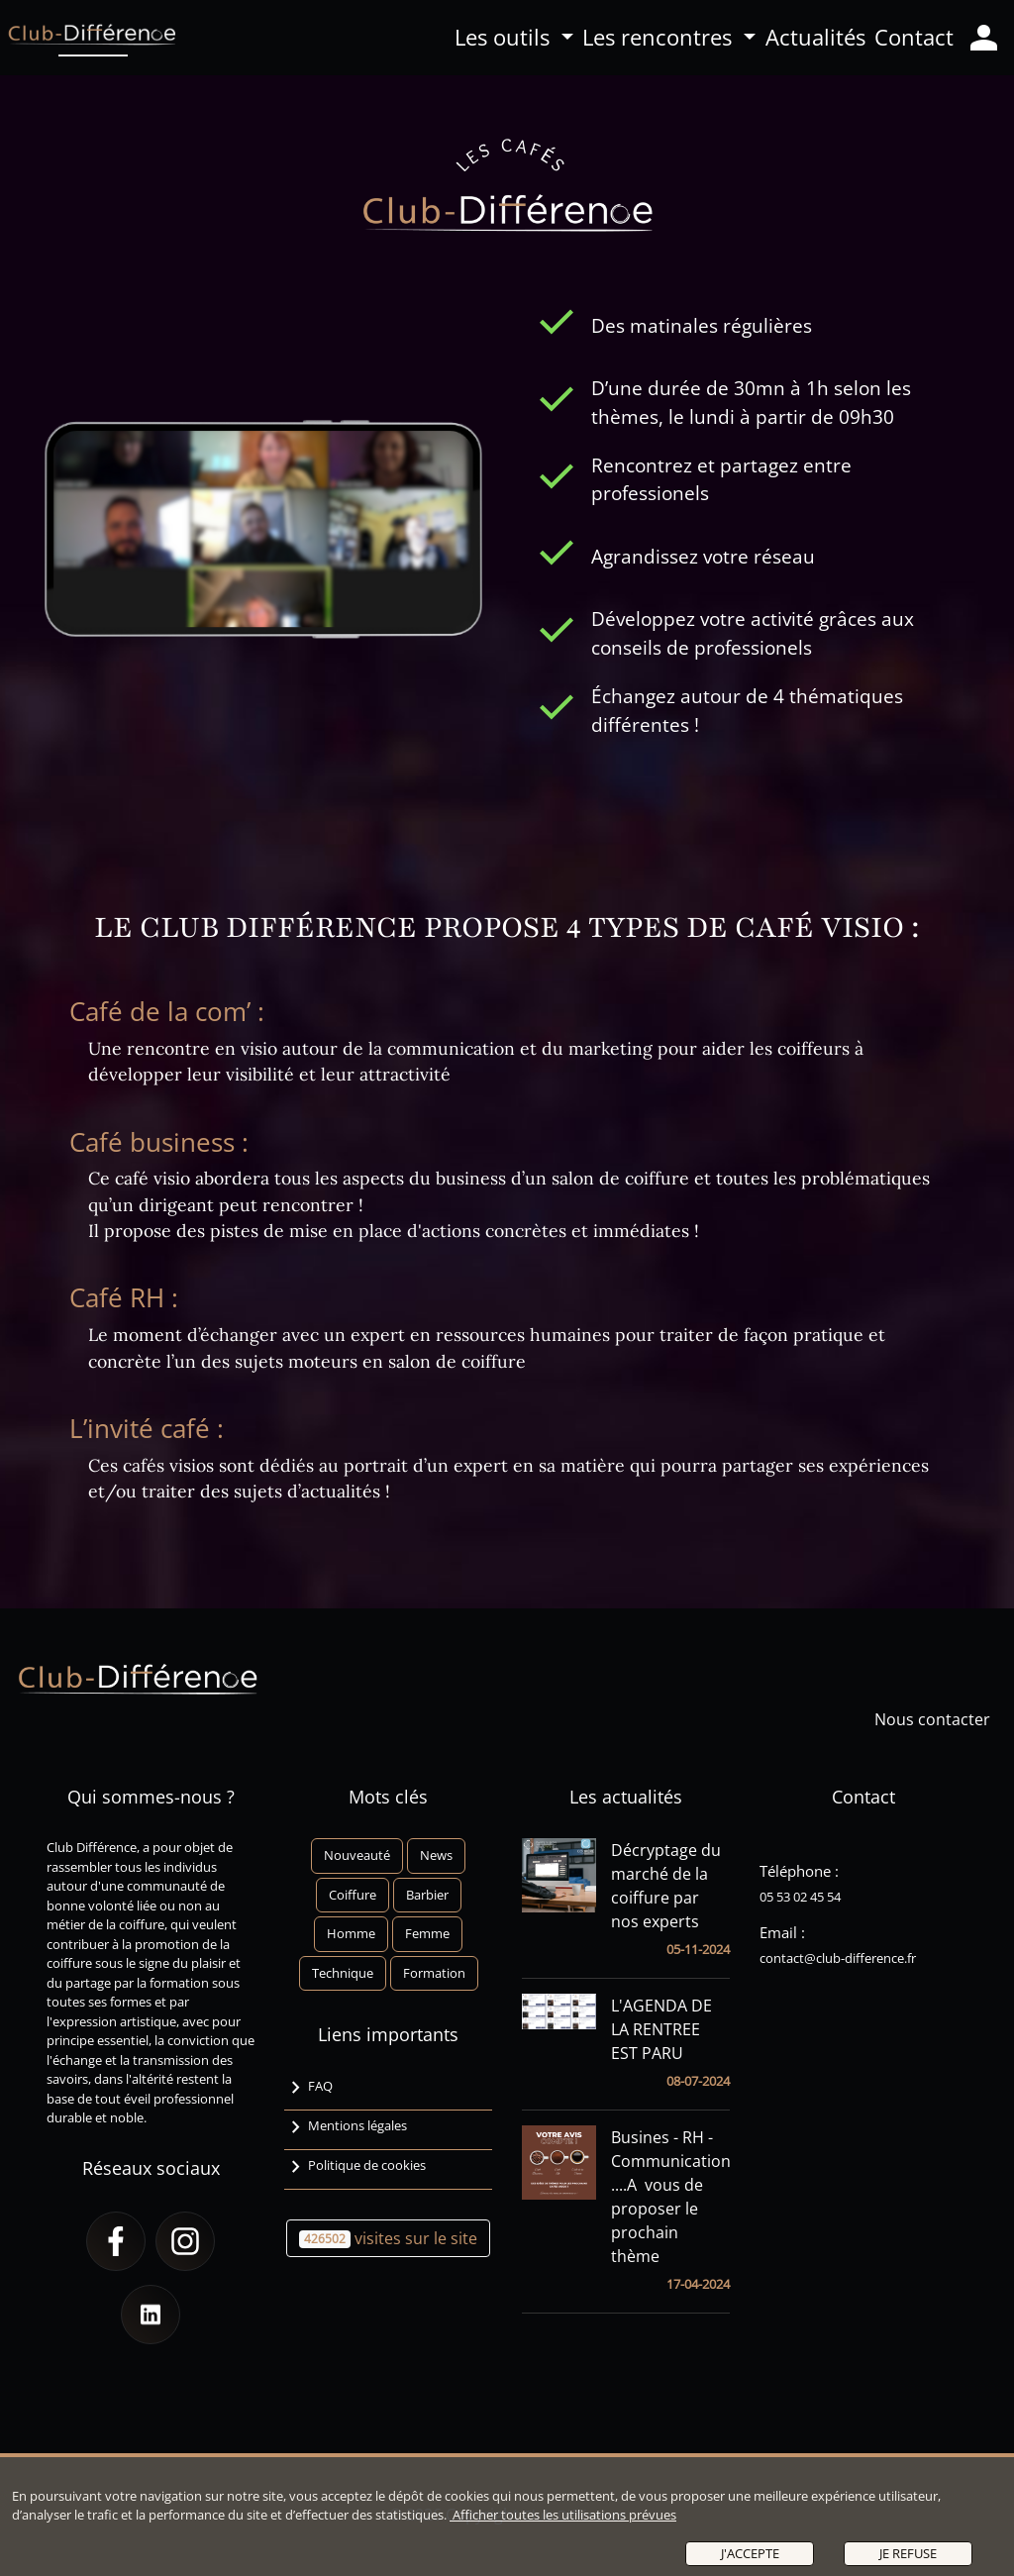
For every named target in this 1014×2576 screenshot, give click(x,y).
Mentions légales (345, 2128)
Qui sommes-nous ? (151, 1796)
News (436, 1855)
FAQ (308, 2089)
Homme (351, 1933)
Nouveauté (357, 1855)
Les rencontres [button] (660, 37)
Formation (434, 1973)
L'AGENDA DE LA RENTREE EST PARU (661, 2029)
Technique (342, 1973)
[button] (116, 2241)
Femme (427, 1933)
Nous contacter (940, 1719)
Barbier (427, 1895)
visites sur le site (388, 2238)
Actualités (815, 37)
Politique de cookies (355, 2168)
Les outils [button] (505, 37)
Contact (914, 37)
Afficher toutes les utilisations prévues (563, 2515)
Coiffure (352, 1895)
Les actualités (625, 1796)
